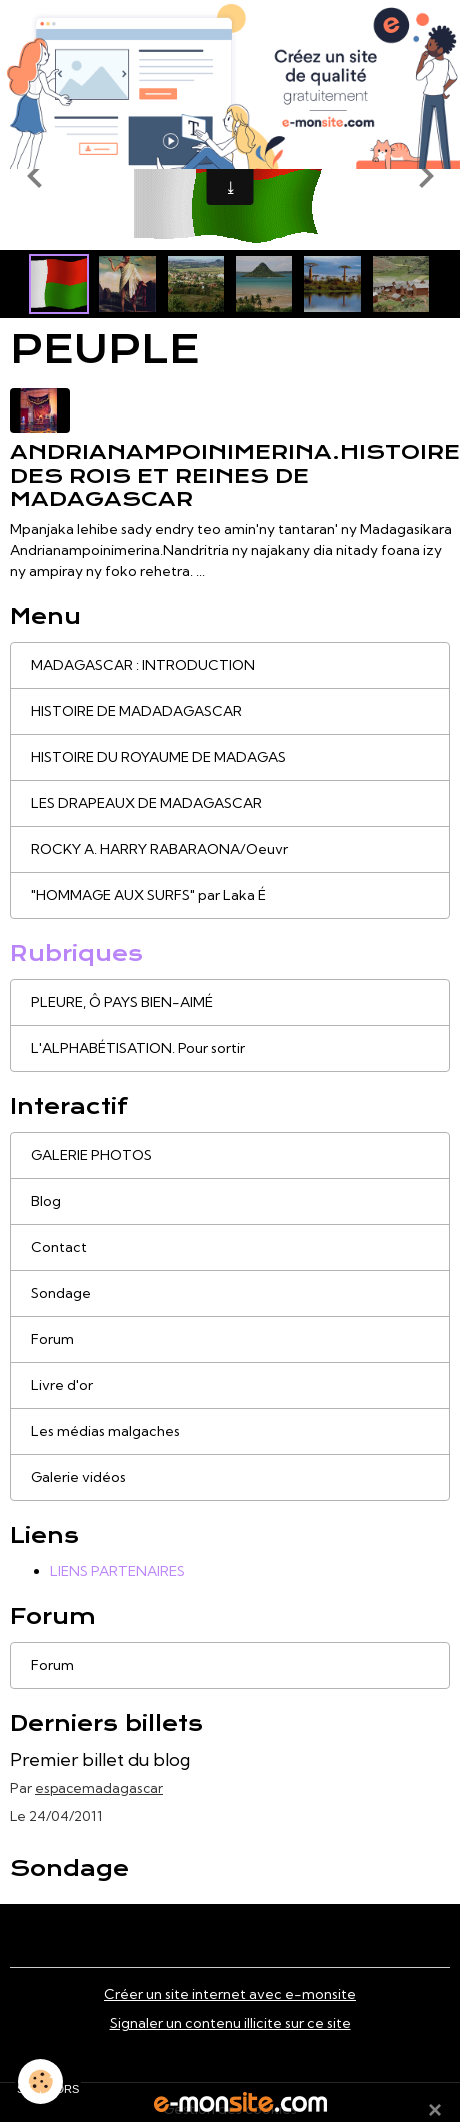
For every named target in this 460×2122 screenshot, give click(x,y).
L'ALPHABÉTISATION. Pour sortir (138, 1048)
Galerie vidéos (78, 1477)
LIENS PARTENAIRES (117, 1571)
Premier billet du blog (100, 1759)
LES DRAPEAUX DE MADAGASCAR (146, 803)
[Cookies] (40, 2081)
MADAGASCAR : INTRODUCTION (143, 665)
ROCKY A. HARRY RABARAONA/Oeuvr (159, 849)
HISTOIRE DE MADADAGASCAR (136, 711)
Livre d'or (62, 1385)
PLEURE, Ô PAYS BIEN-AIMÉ (122, 1002)
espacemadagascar (99, 1788)
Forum (52, 1339)
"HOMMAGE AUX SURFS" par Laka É (148, 895)
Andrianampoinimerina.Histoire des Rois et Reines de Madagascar (235, 475)
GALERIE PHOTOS (91, 1155)
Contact (59, 1247)
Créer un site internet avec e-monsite (230, 1994)
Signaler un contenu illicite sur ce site (230, 2023)
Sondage (61, 1293)
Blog (46, 1201)
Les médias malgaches (105, 1431)
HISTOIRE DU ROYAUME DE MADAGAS (158, 757)
